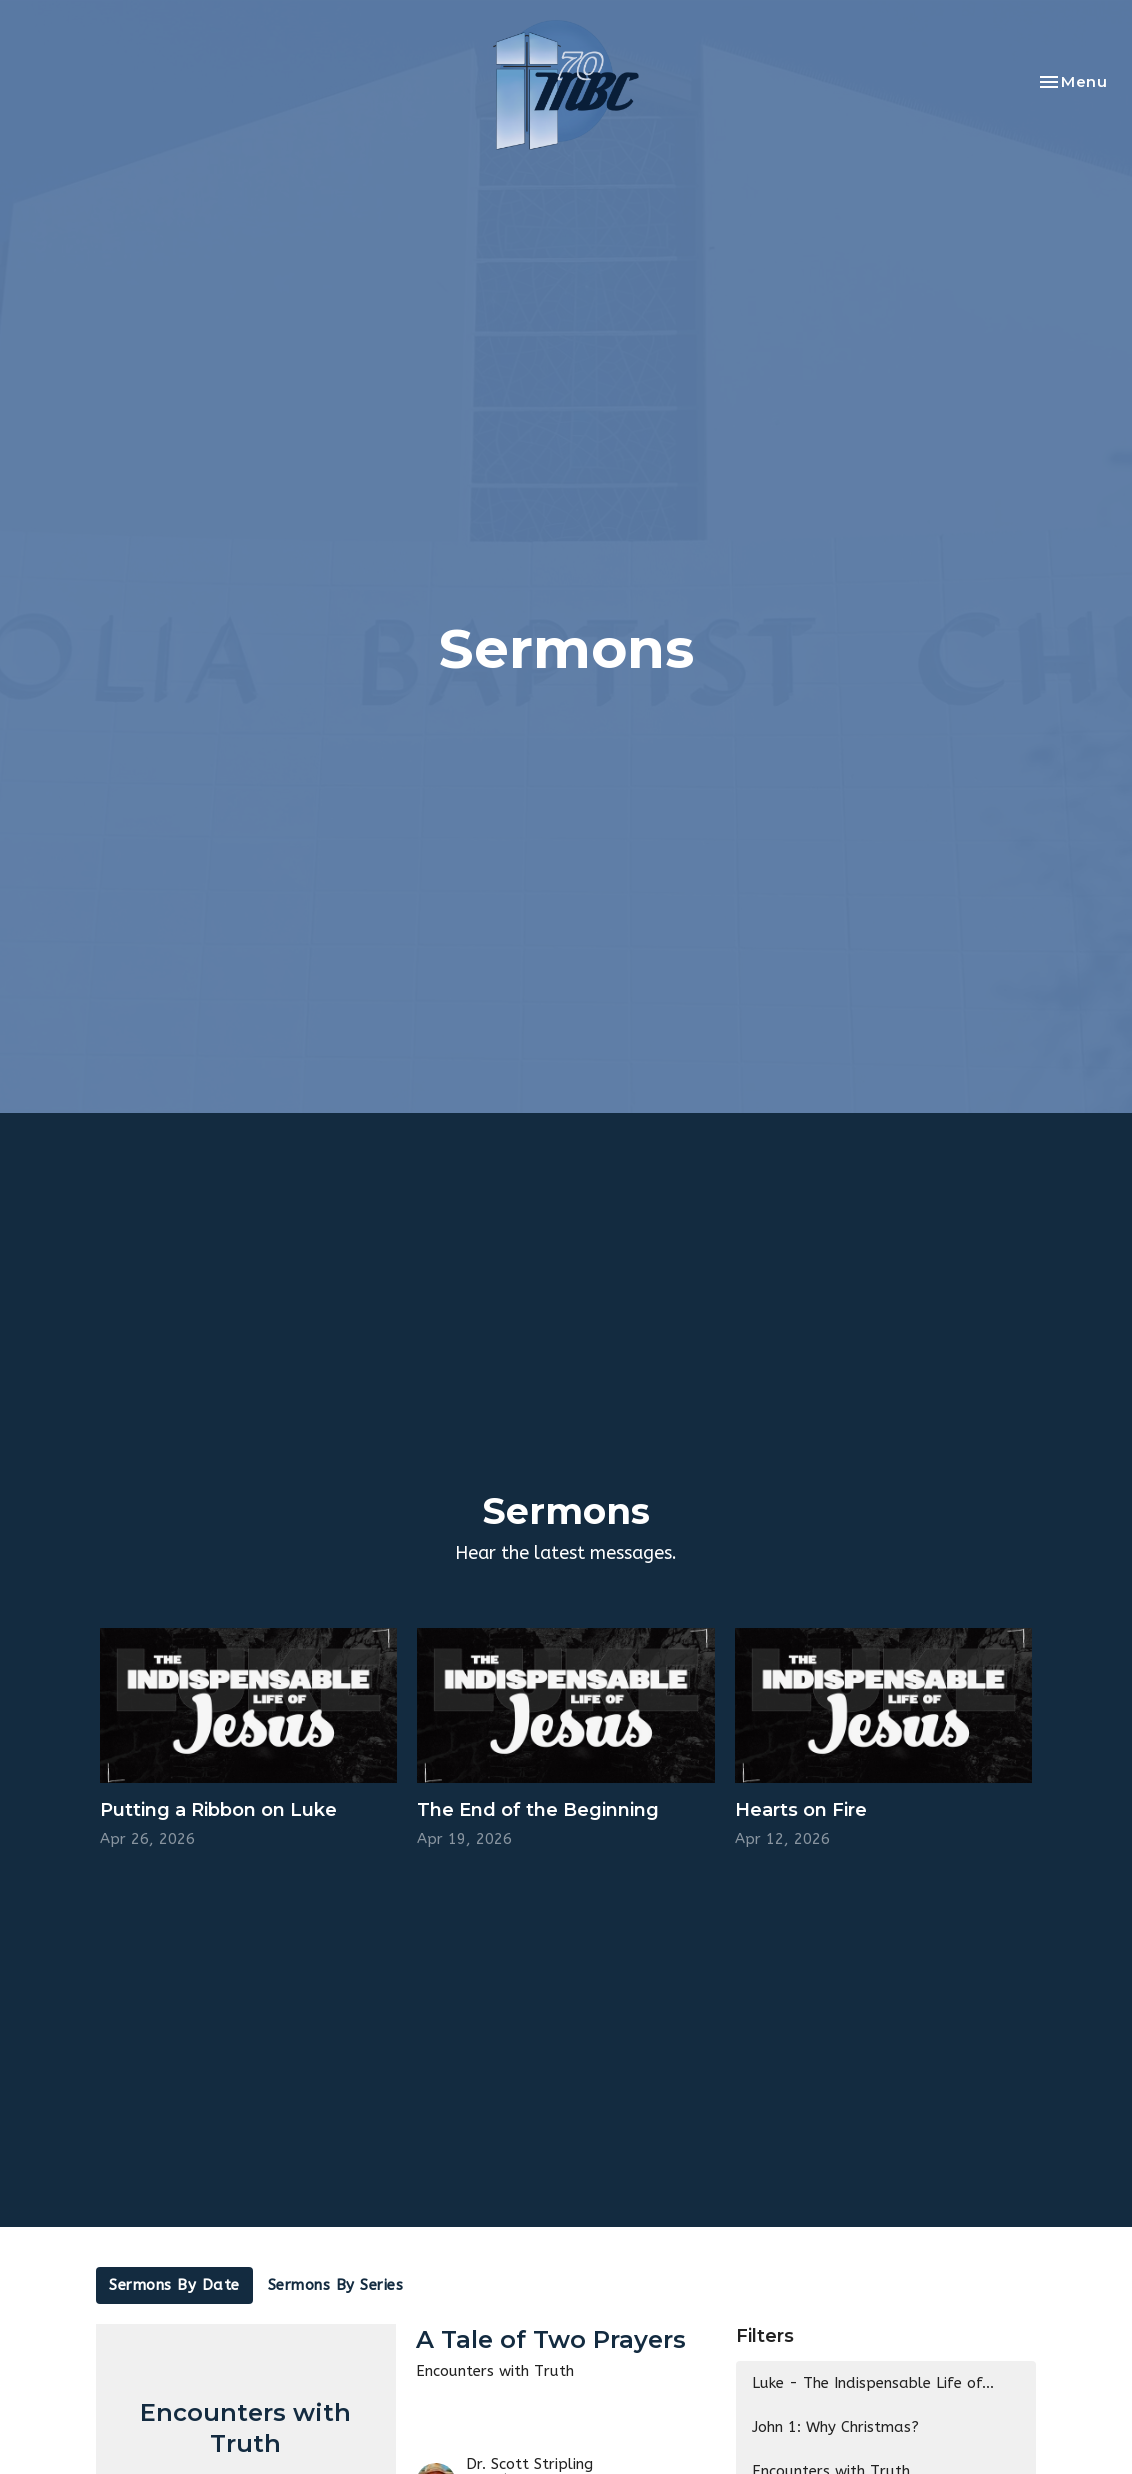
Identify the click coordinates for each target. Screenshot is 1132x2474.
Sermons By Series (336, 2285)
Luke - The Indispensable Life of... (873, 2383)
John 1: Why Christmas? (835, 2427)
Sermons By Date (174, 2285)
